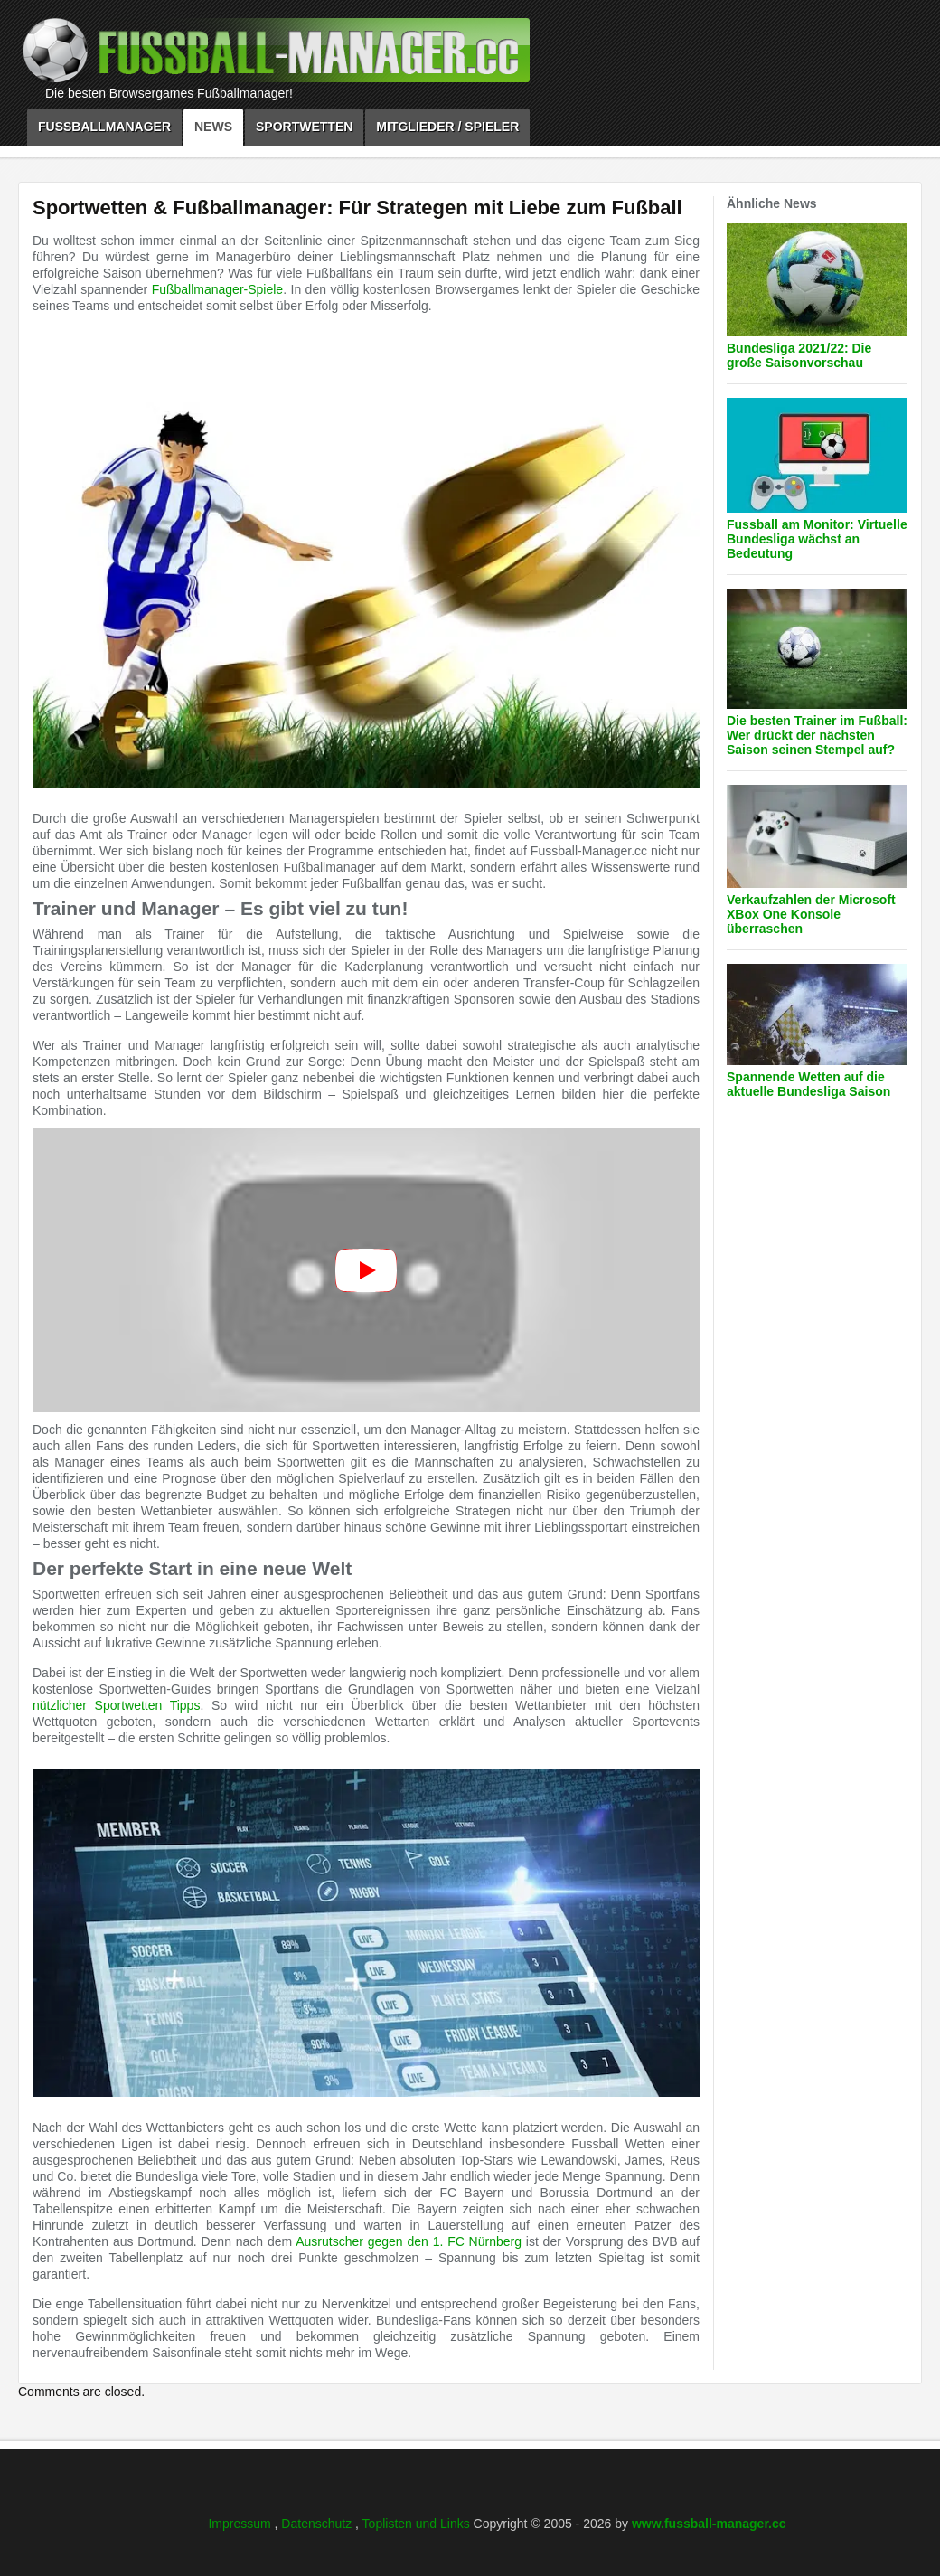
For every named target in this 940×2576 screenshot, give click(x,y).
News (213, 126)
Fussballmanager (104, 126)
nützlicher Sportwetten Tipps (116, 1705)
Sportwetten (304, 126)
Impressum (241, 2523)
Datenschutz (318, 2523)
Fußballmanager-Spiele (218, 289)
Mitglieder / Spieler (447, 126)
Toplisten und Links (418, 2523)
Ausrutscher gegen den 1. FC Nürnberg (409, 2241)
